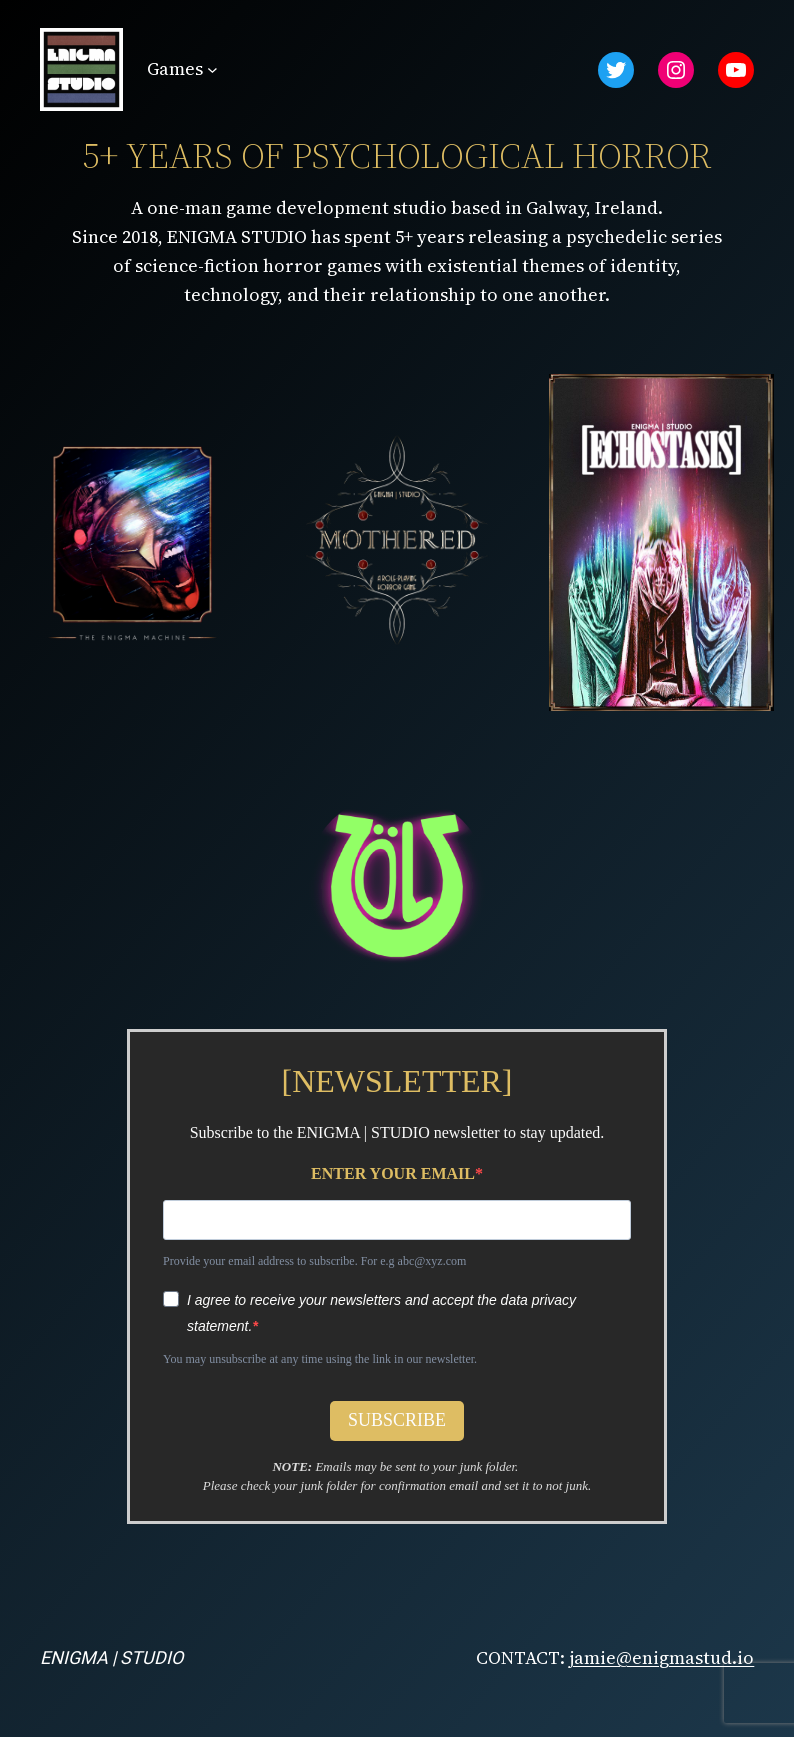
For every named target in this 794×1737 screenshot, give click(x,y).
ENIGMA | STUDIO (111, 1657)
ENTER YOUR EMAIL (393, 1173)
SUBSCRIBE (397, 1420)
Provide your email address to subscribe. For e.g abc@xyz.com (314, 1261)
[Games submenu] (212, 69)
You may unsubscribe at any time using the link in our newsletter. (320, 1359)
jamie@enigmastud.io (661, 1657)
